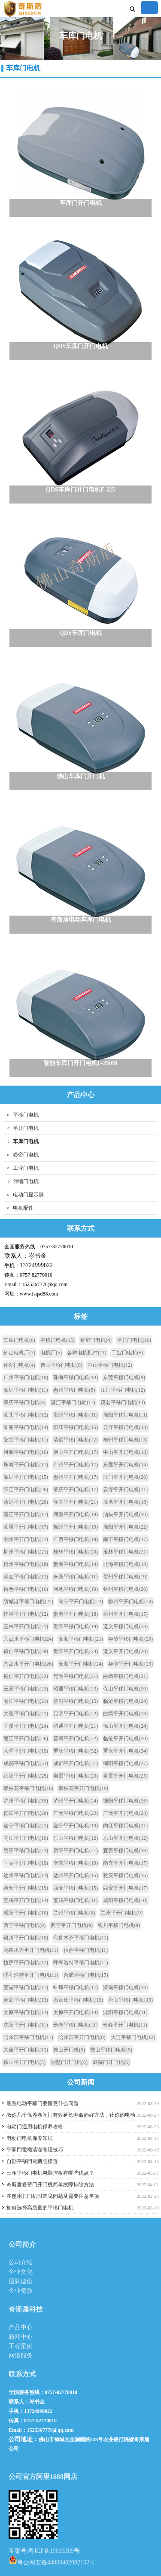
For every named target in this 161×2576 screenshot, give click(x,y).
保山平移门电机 (125, 1689)
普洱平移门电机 (75, 1701)
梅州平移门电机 (125, 1440)
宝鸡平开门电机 (25, 1900)
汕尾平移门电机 (25, 1427)
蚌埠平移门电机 (75, 1987)
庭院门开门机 (111, 2062)
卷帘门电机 (26, 1155)
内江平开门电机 (25, 1838)
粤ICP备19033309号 (54, 2551)
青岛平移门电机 (25, 2000)
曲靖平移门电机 (125, 1676)
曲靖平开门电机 (125, 1714)
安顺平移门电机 (80, 1639)
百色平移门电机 (25, 1589)
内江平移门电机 (125, 1826)
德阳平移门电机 (125, 1801)
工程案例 (21, 2346)
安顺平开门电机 (80, 1664)
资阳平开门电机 (75, 1851)
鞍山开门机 (69, 2050)
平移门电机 (26, 1115)
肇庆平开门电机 (75, 1490)
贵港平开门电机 (75, 1614)
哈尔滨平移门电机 (28, 2037)
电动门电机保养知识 (29, 2138)
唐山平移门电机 (130, 2000)
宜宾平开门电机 (25, 1863)
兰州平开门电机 (121, 1913)
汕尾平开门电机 (25, 1527)
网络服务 (21, 2355)
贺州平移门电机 (125, 1577)
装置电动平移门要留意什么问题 (42, 2103)
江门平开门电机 (125, 1477)
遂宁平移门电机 (25, 1826)
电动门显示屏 (28, 1195)
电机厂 (51, 1353)
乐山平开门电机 (125, 1838)
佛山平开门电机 (75, 1452)
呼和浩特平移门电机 (80, 1963)
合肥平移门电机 (86, 1975)
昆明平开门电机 (75, 1714)
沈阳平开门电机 (25, 2025)
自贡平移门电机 (75, 1776)
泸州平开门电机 (75, 1801)
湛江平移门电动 (73, 1402)
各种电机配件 (86, 1353)
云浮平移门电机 (125, 1427)
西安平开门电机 (125, 1888)
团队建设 (21, 2281)
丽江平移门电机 (25, 1701)
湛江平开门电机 (25, 1514)
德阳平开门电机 (25, 1813)
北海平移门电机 (125, 1564)
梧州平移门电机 (25, 1564)
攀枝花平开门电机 (83, 1788)
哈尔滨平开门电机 (82, 2037)
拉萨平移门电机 (86, 1950)
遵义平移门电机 (125, 1626)
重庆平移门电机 (75, 1751)
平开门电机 (26, 1128)
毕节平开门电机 (130, 1664)
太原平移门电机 (25, 2012)
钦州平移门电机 (125, 1589)
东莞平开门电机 (125, 1465)
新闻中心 (21, 2336)
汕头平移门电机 (25, 1415)
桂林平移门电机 (75, 1552)
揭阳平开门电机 (125, 1527)
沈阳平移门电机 (125, 2012)
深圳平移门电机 (25, 1390)
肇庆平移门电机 (24, 1402)
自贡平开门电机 (125, 1776)
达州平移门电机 (25, 1875)
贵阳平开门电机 (75, 1651)
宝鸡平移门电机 (75, 1900)
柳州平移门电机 (25, 1552)
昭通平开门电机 (75, 1726)
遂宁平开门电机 (75, 1826)
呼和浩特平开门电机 (30, 1975)
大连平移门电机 (133, 2037)
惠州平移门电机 (74, 1390)
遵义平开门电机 (125, 1651)
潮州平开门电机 (25, 1539)
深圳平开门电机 (25, 1477)
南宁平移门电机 (125, 1539)
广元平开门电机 (125, 1813)
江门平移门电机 (122, 1390)
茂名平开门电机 (125, 1502)
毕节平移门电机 (130, 1639)
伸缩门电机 (26, 1181)
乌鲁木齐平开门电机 (30, 1950)
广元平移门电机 (75, 1813)
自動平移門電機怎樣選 (32, 2161)
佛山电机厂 (19, 1353)
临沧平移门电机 (125, 1701)
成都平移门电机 (25, 1763)
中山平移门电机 (110, 1365)
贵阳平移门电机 (75, 1626)
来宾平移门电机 (75, 1577)
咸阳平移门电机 (125, 1900)
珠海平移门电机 (75, 1377)
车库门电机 (23, 68)
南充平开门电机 (125, 1863)
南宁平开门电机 (80, 1602)
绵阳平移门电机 (125, 1763)
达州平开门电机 (75, 1875)
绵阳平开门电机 (25, 1776)
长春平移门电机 (75, 2025)
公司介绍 (21, 2262)
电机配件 (23, 1208)
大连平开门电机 (25, 2050)
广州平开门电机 (75, 1465)
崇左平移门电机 (25, 1577)
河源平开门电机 (75, 1514)
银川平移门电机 (119, 1925)
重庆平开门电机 (125, 1751)
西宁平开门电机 (72, 1925)
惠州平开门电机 (75, 1477)
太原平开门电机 (75, 2012)
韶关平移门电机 (25, 1440)
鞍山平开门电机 (24, 2062)
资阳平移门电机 (25, 1851)
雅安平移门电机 (125, 1875)
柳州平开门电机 (130, 1602)
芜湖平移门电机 (25, 1987)
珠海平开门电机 (25, 1465)
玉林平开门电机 (25, 1626)
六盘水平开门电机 (28, 1664)
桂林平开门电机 (25, 1614)
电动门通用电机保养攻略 (34, 2127)
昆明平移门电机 (75, 1676)
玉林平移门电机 (125, 1552)
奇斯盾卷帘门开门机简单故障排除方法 (50, 2185)
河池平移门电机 (75, 1589)
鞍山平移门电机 (111, 2050)
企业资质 (21, 2291)
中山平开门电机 (125, 1452)
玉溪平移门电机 (25, 1689)
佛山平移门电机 (61, 1365)
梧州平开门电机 (125, 1614)
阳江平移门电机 (75, 1427)
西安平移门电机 (75, 1888)
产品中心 (21, 2327)
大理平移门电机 (25, 1714)
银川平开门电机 (25, 1938)
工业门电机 (26, 1168)
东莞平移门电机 (124, 1377)
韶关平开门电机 (75, 1502)
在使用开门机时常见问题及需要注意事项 (52, 2196)
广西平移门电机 (75, 1539)
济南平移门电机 (125, 1987)
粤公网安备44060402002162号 (52, 2560)
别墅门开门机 (69, 2062)
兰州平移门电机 (74, 1913)
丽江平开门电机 (25, 1739)
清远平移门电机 (75, 1440)
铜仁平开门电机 (25, 1676)
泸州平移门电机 (25, 1801)
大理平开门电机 (25, 1751)
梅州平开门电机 (75, 1527)
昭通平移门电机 (75, 1689)
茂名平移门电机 (122, 1402)
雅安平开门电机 (25, 1888)
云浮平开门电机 (125, 1490)
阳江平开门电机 (25, 1490)
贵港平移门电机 (75, 1564)
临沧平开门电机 (125, 1739)
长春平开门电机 (125, 2025)
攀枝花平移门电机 (28, 1788)
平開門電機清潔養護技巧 (34, 2150)
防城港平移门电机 (28, 1602)
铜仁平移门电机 (25, 1651)
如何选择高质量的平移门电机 (39, 2208)
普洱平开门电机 (75, 1739)
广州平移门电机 (25, 1377)
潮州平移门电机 (75, 1415)
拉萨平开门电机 (25, 1963)
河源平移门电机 (25, 1452)
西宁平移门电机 (24, 1925)
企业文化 (21, 2272)
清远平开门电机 (25, 1502)
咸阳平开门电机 (25, 1913)
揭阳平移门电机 (125, 1415)
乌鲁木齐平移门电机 (80, 1938)
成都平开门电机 (75, 1763)
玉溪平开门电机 (25, 1726)
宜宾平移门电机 (125, 1851)
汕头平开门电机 (125, 1514)
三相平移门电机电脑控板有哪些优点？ (50, 2173)
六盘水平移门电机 (28, 1639)
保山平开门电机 (125, 1726)
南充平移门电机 (75, 1863)
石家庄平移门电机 (78, 2000)
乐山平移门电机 (75, 1838)
